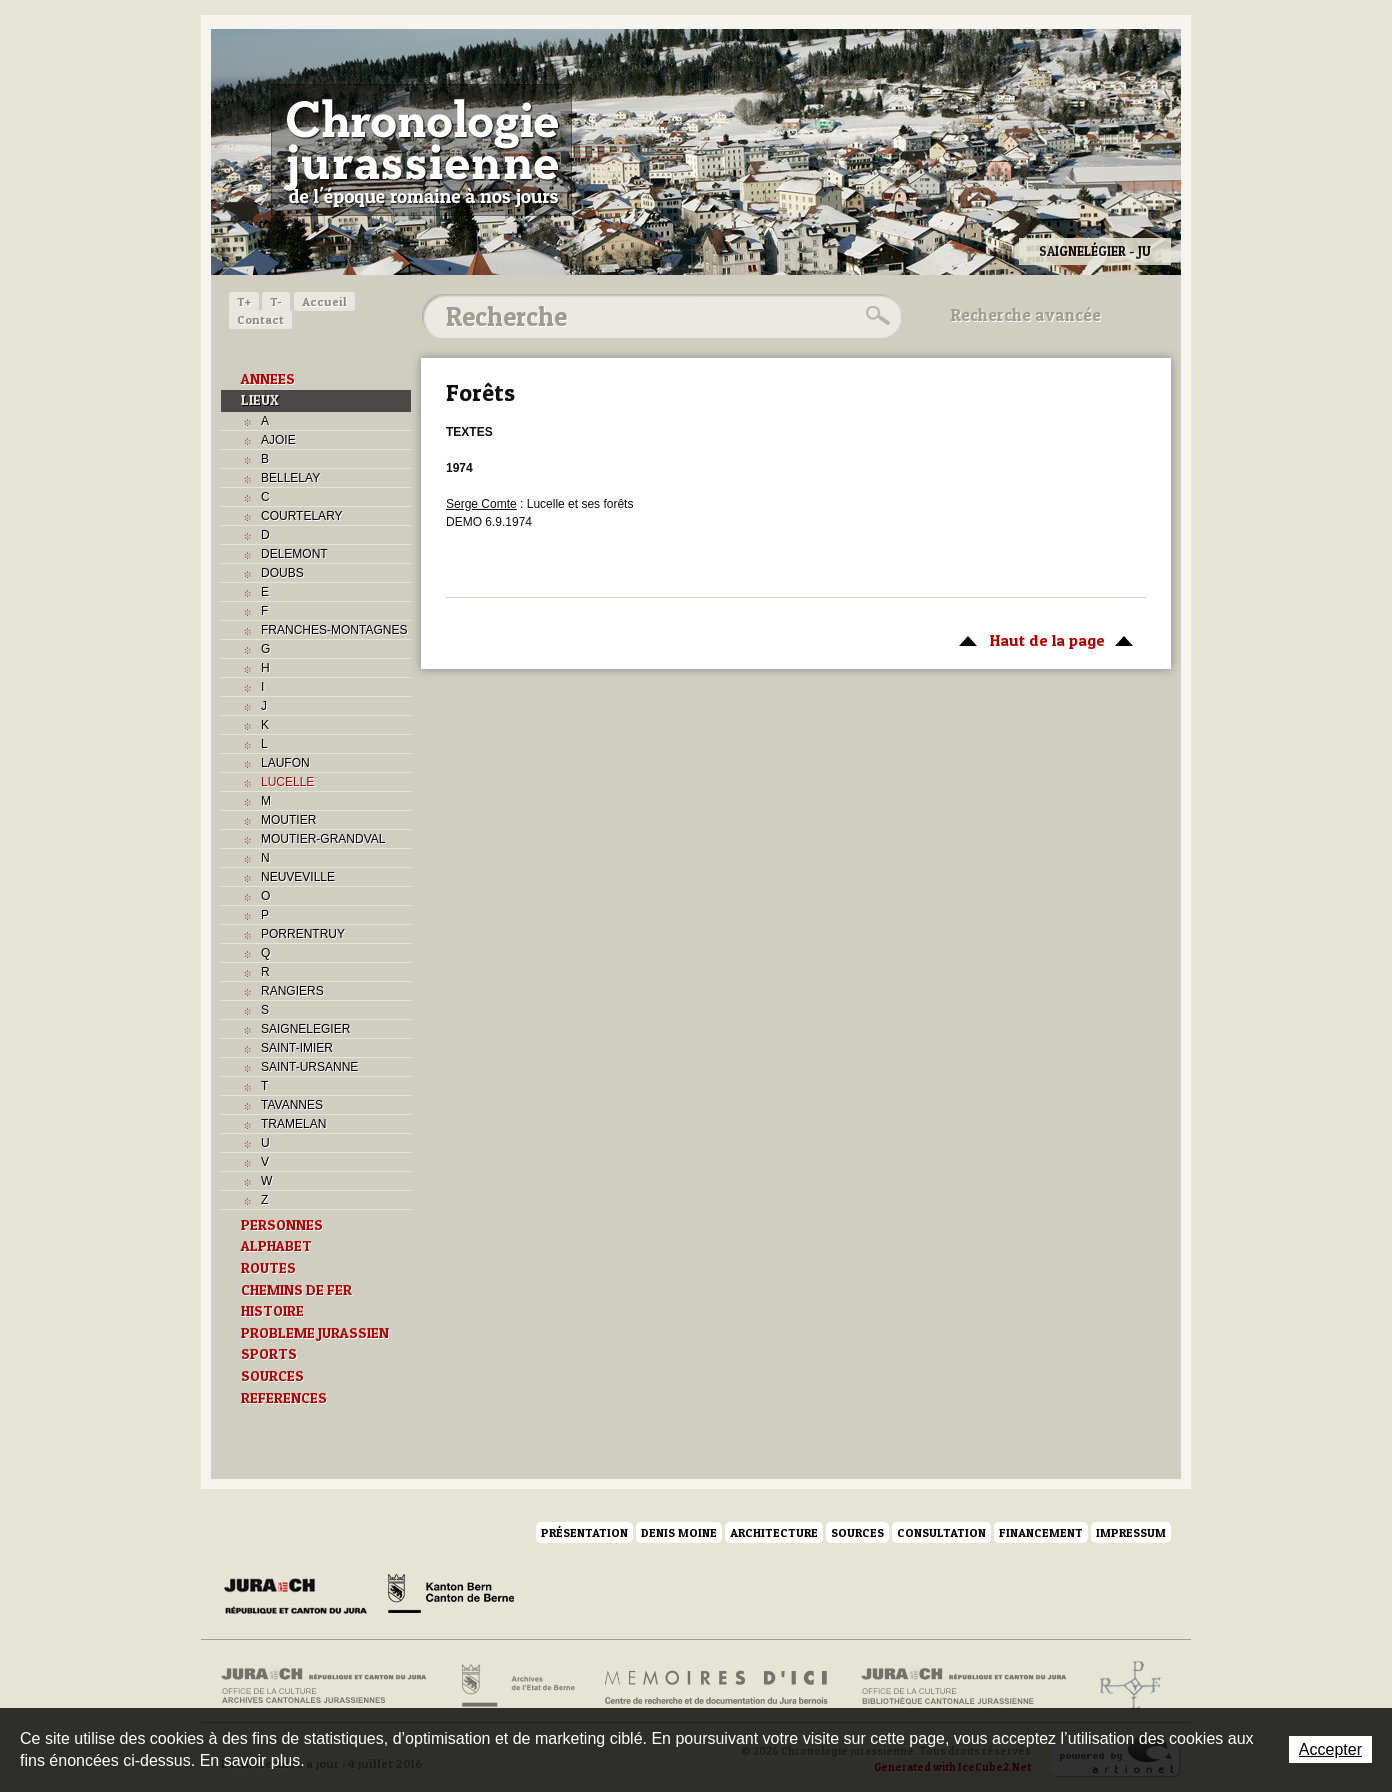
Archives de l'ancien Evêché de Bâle (1124, 1686)
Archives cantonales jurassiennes (331, 1686)
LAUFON (285, 763)
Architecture (774, 1532)
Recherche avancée (1026, 315)
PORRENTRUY (303, 934)
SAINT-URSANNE (309, 1067)
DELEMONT (294, 554)
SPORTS (269, 1354)
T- (276, 301)
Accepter (1330, 1749)
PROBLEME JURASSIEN (315, 1333)
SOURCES (272, 1376)
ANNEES (268, 379)
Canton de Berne (451, 1597)
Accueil (324, 301)
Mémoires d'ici (717, 1686)
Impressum (1131, 1532)
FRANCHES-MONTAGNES (334, 630)
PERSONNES (282, 1225)
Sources (857, 1532)
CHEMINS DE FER (296, 1290)
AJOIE (278, 440)
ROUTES (268, 1268)
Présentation (584, 1532)
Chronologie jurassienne (421, 150)
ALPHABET (276, 1246)
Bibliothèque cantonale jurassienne (964, 1686)
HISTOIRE (272, 1311)
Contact (260, 319)
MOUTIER (288, 820)
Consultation (941, 1532)
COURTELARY (302, 516)
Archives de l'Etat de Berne (516, 1686)
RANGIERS (292, 991)
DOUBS (282, 573)
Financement (1041, 1532)
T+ (244, 301)
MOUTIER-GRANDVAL (323, 839)
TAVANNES (292, 1105)
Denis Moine (679, 1532)
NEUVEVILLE (298, 877)
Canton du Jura (301, 1597)
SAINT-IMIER (297, 1048)
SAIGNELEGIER (305, 1029)
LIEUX (260, 400)
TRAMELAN (293, 1124)
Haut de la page (1042, 639)
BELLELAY (290, 478)
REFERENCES (284, 1398)
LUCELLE (287, 782)
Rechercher (875, 316)
